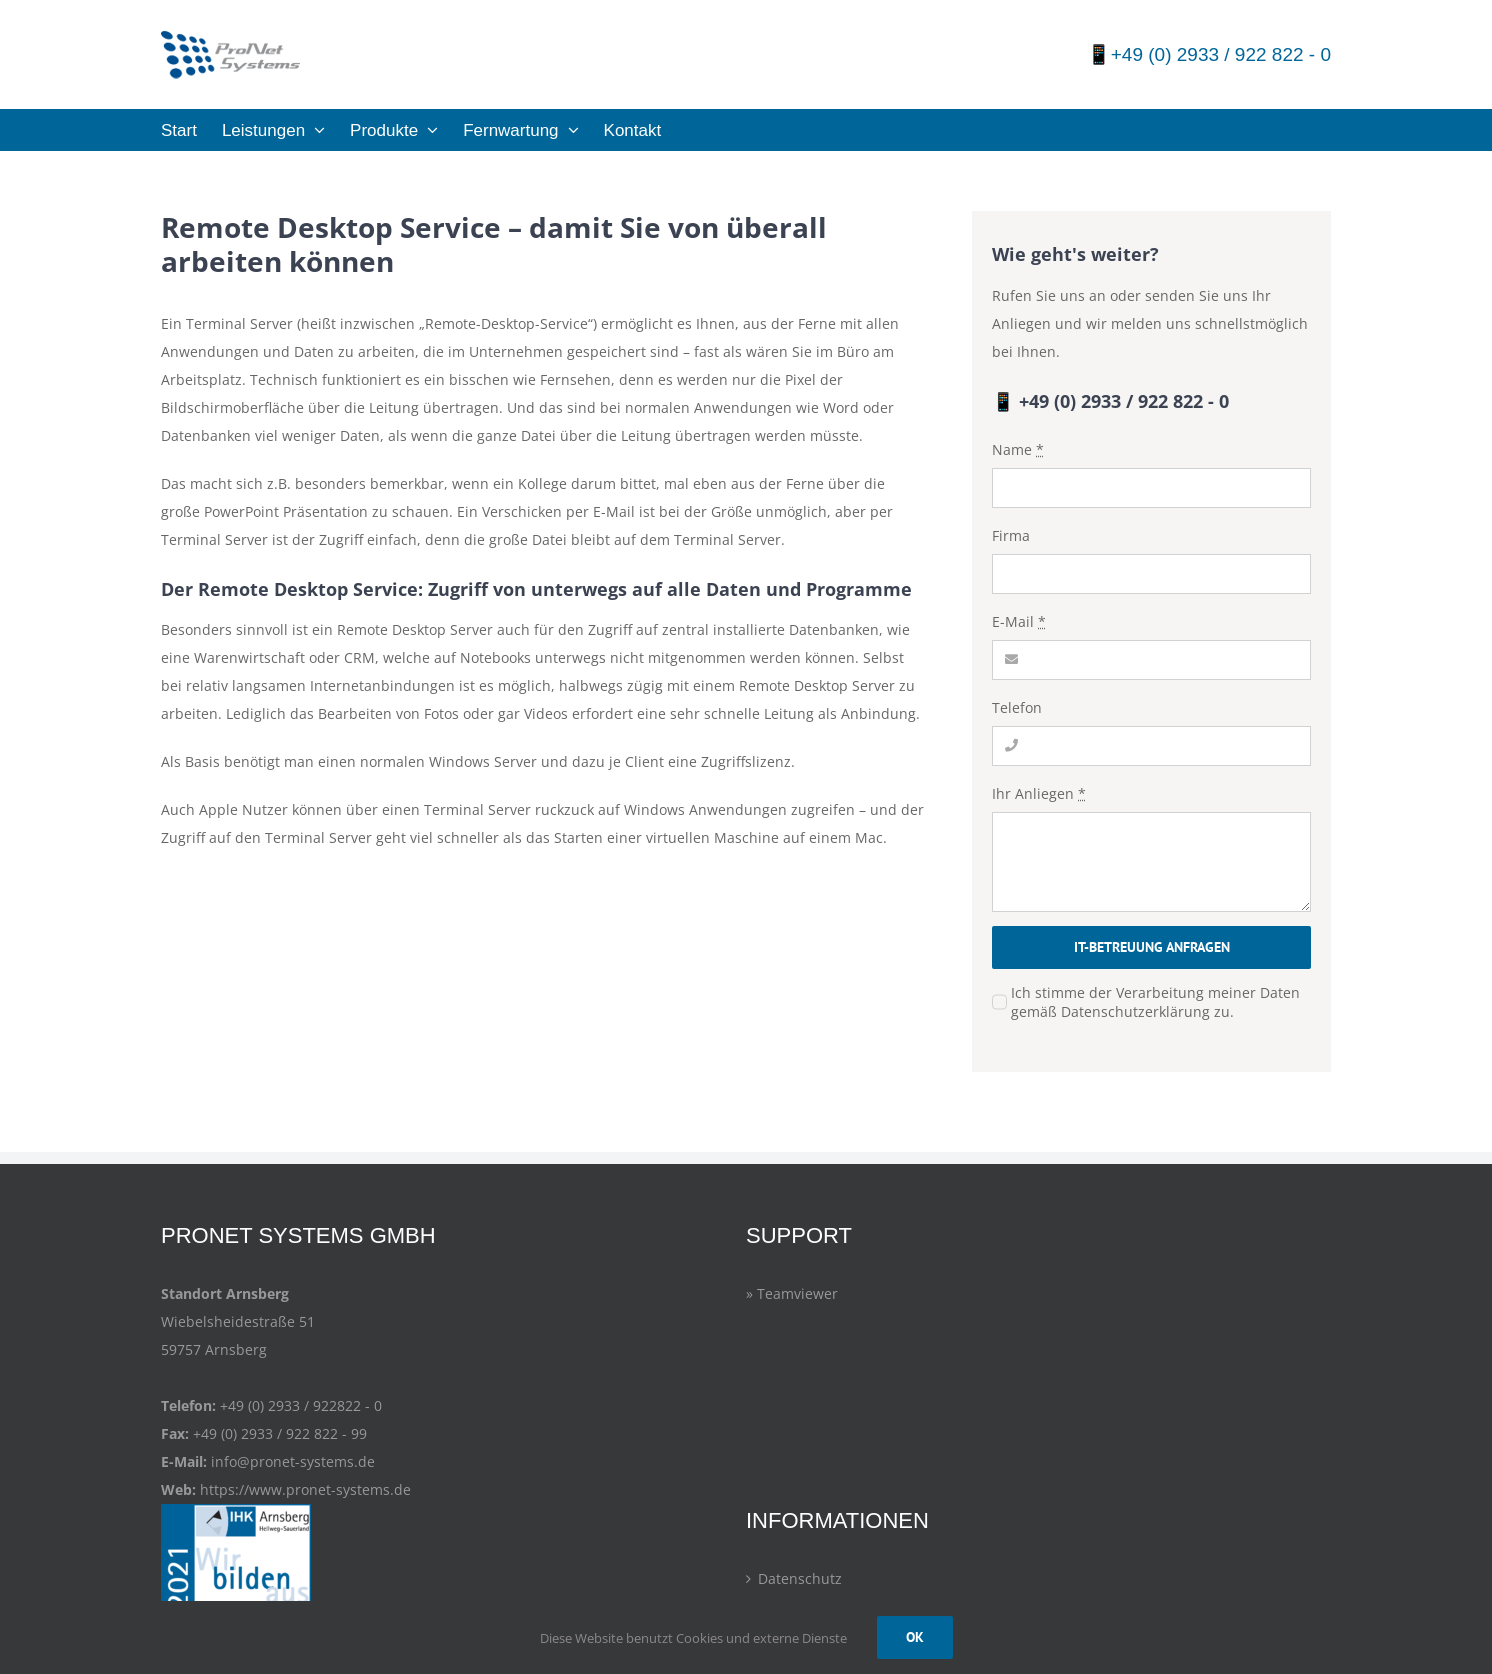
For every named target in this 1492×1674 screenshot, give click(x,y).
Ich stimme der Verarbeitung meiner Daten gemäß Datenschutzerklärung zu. (1155, 1002)
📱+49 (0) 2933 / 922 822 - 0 (1209, 54)
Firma (1011, 535)
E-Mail (1019, 621)
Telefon (1017, 707)
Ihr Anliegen (1039, 793)
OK (915, 1637)
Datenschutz (800, 1578)
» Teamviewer (792, 1293)
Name (1018, 449)
